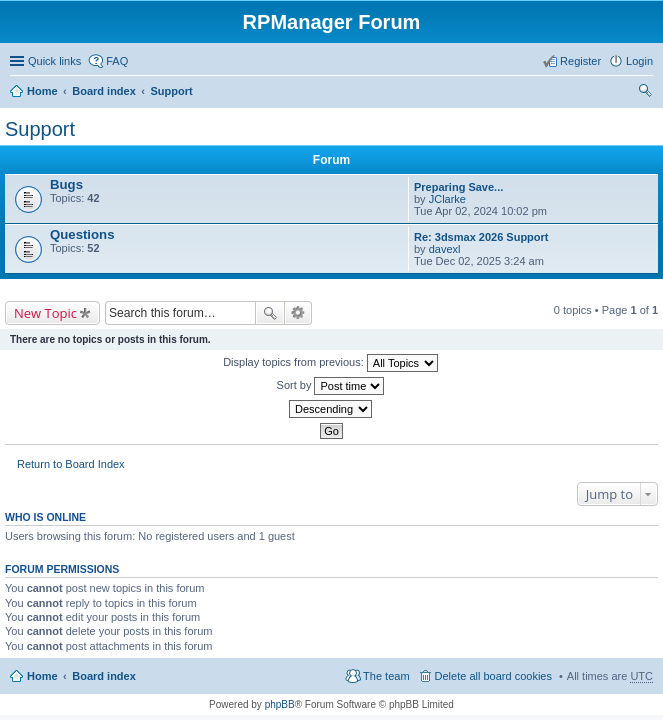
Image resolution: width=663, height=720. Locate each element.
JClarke (447, 199)
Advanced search (298, 313)
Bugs (66, 184)
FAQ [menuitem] (117, 61)
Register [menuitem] (580, 61)
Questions (82, 234)
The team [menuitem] (386, 676)
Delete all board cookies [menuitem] (493, 676)
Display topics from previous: (330, 363)
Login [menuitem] (639, 61)
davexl (445, 249)
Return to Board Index (71, 464)
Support (171, 91)
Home (42, 91)
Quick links (54, 61)
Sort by (331, 386)
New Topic (45, 313)
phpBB (280, 704)
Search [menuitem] (645, 93)
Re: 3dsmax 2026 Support (481, 237)
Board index (104, 91)
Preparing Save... (458, 187)
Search (270, 313)
